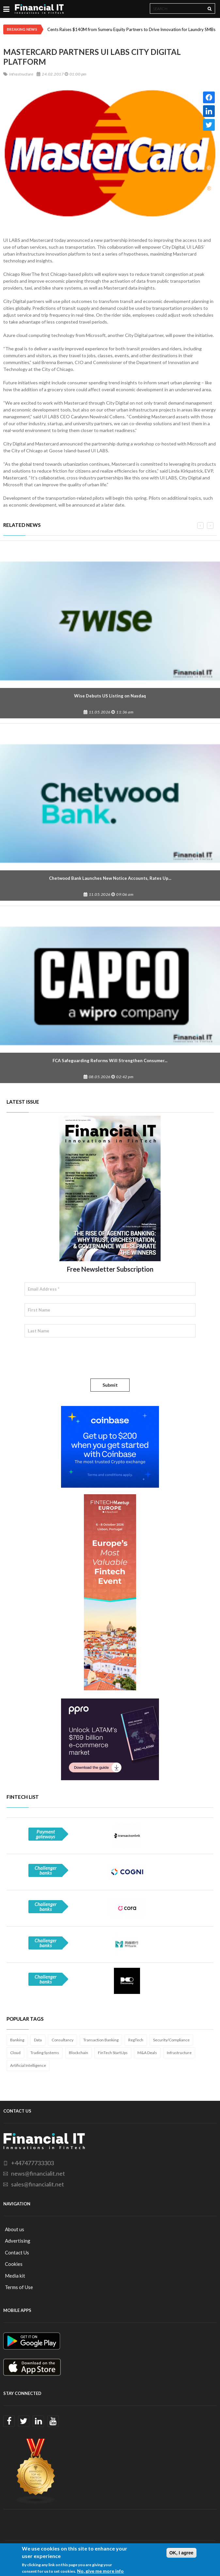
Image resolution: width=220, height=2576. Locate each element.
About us (14, 2229)
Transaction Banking (100, 2039)
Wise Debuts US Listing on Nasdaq (110, 695)
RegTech (135, 2039)
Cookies (14, 2264)
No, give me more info (100, 2571)
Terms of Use (19, 2287)
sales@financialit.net (37, 2184)
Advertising (17, 2241)
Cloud (15, 2052)
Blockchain (78, 2052)
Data (38, 2039)
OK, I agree (181, 2552)
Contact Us (17, 2252)
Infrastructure (179, 2052)
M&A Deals (147, 2052)
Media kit (15, 2276)
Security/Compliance (171, 2039)
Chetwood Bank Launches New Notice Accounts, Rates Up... (110, 878)
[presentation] (74, 1358)
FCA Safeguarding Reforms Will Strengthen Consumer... (110, 1060)
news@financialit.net (38, 2173)
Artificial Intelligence (28, 2065)
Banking (17, 2039)
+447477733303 (32, 2162)
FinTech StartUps (113, 2052)
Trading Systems (44, 2052)
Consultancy (62, 2039)
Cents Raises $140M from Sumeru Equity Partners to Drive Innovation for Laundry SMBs (131, 29)
